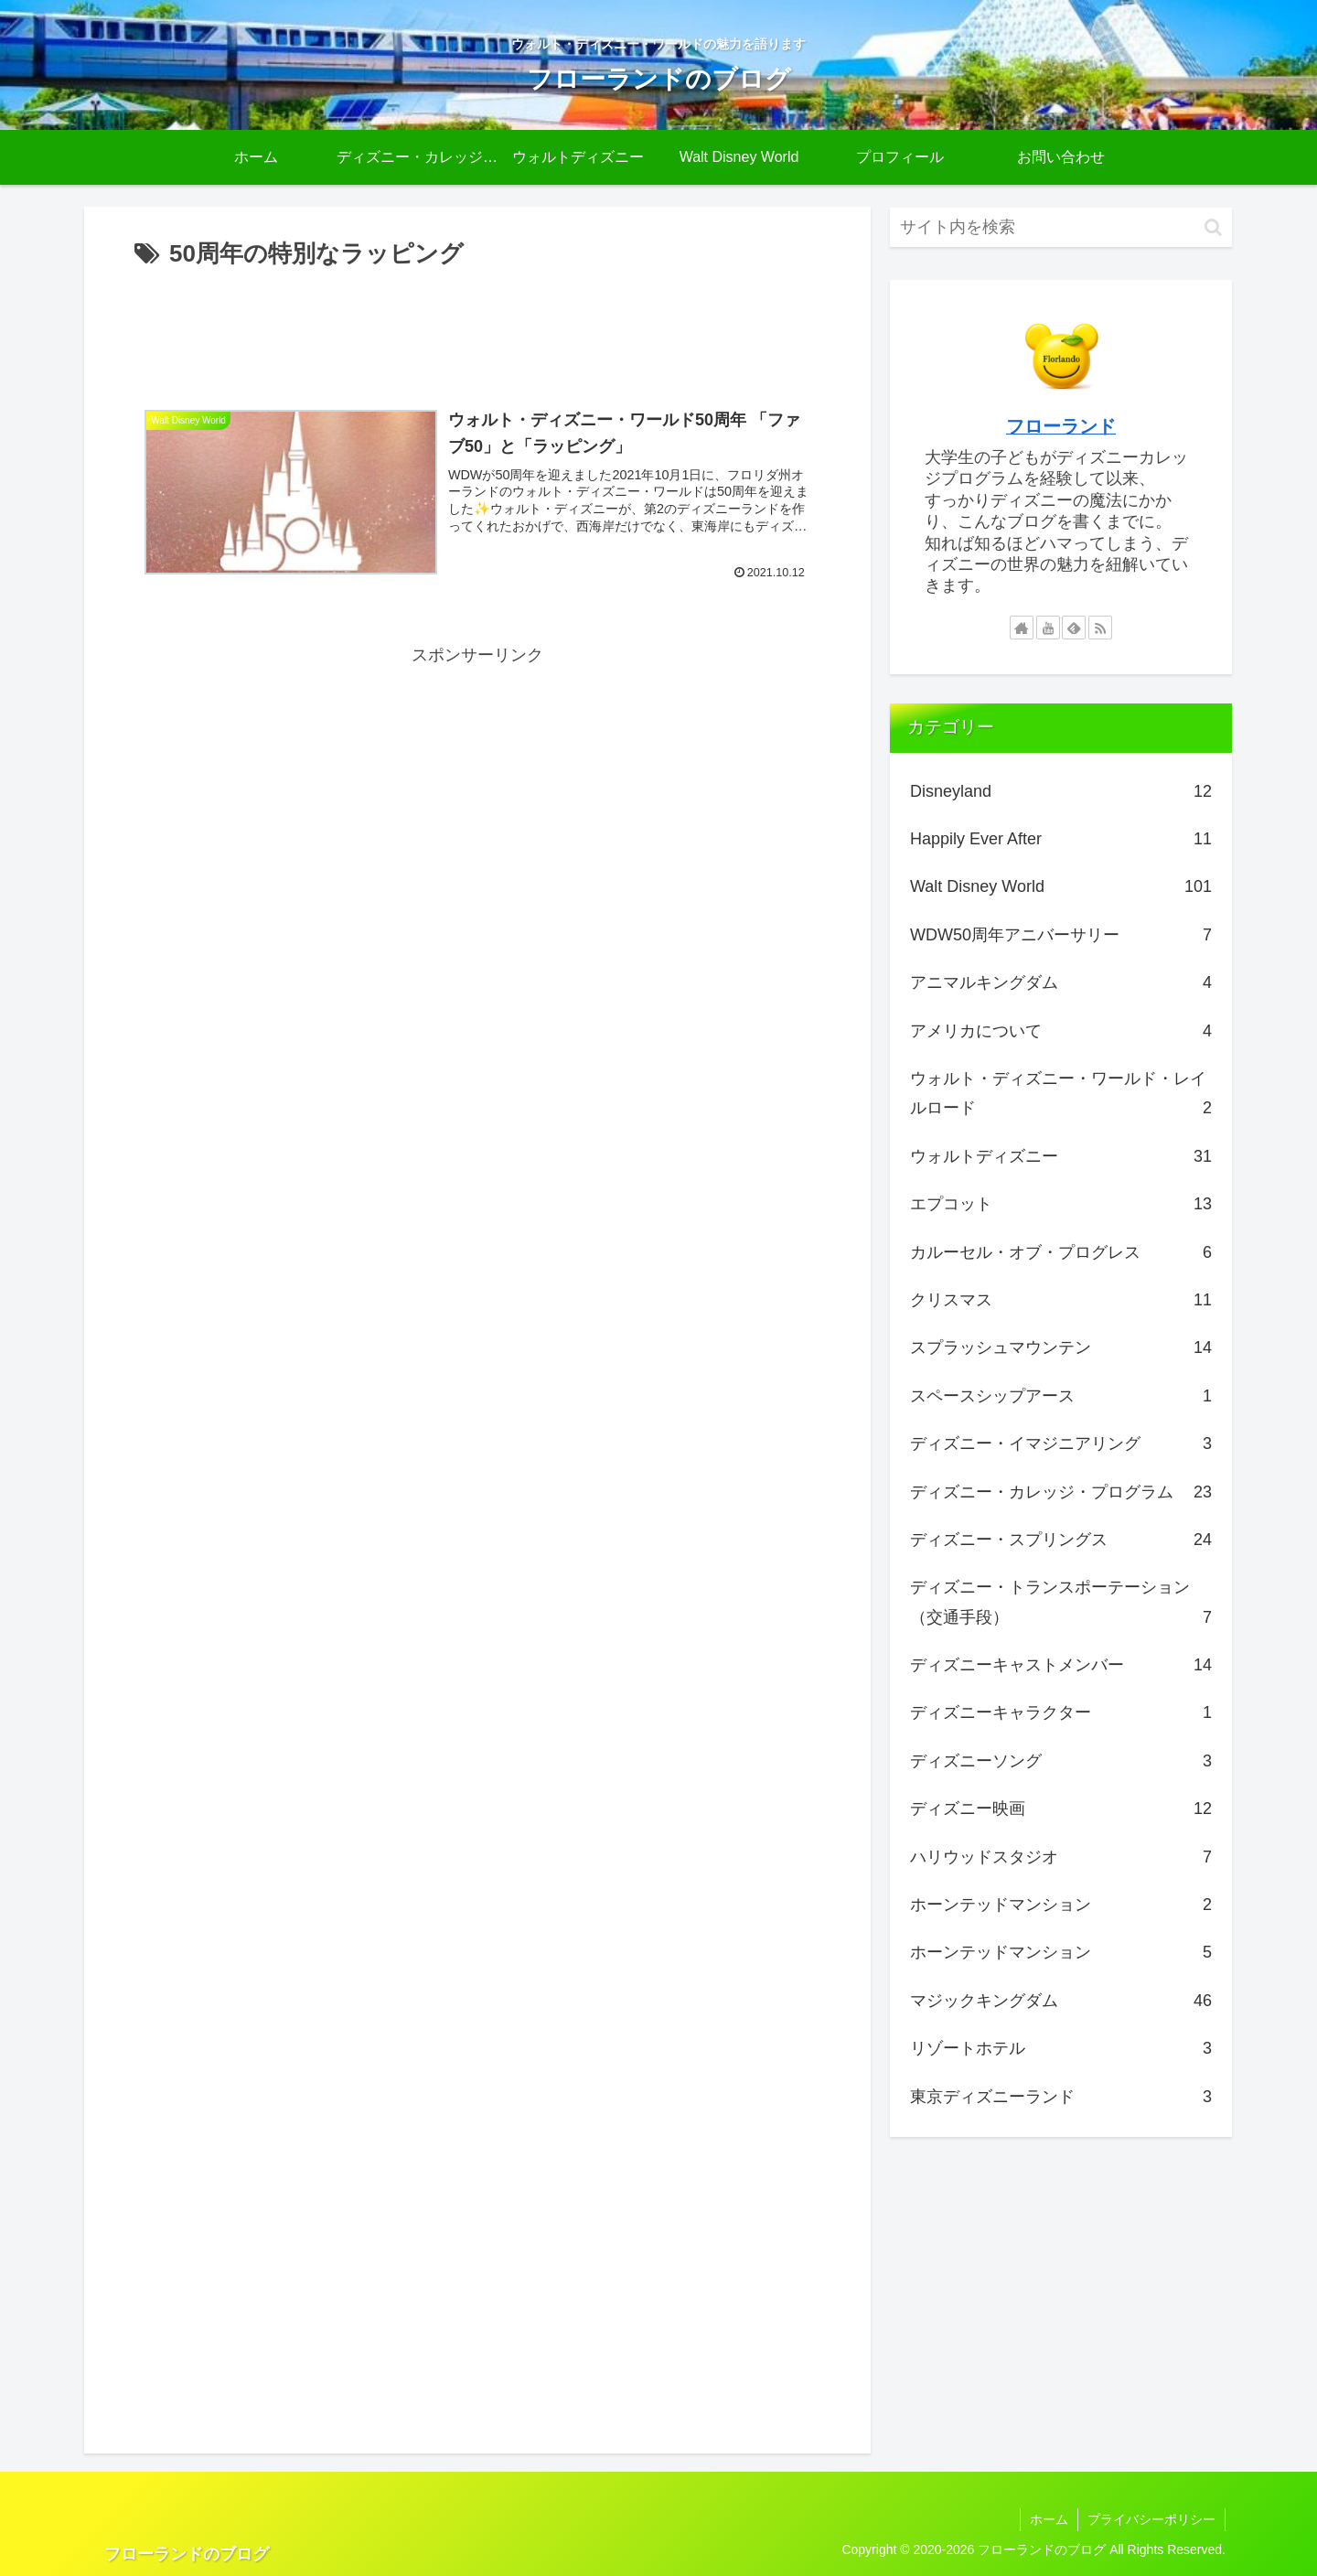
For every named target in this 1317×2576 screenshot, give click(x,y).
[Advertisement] (477, 325)
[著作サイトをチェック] (1021, 627)
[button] (1213, 227)
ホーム (1049, 2519)
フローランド (1061, 426)
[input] (1061, 227)
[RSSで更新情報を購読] (1100, 627)
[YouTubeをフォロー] (1048, 627)
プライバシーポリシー (1151, 2519)
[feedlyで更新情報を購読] (1074, 627)
